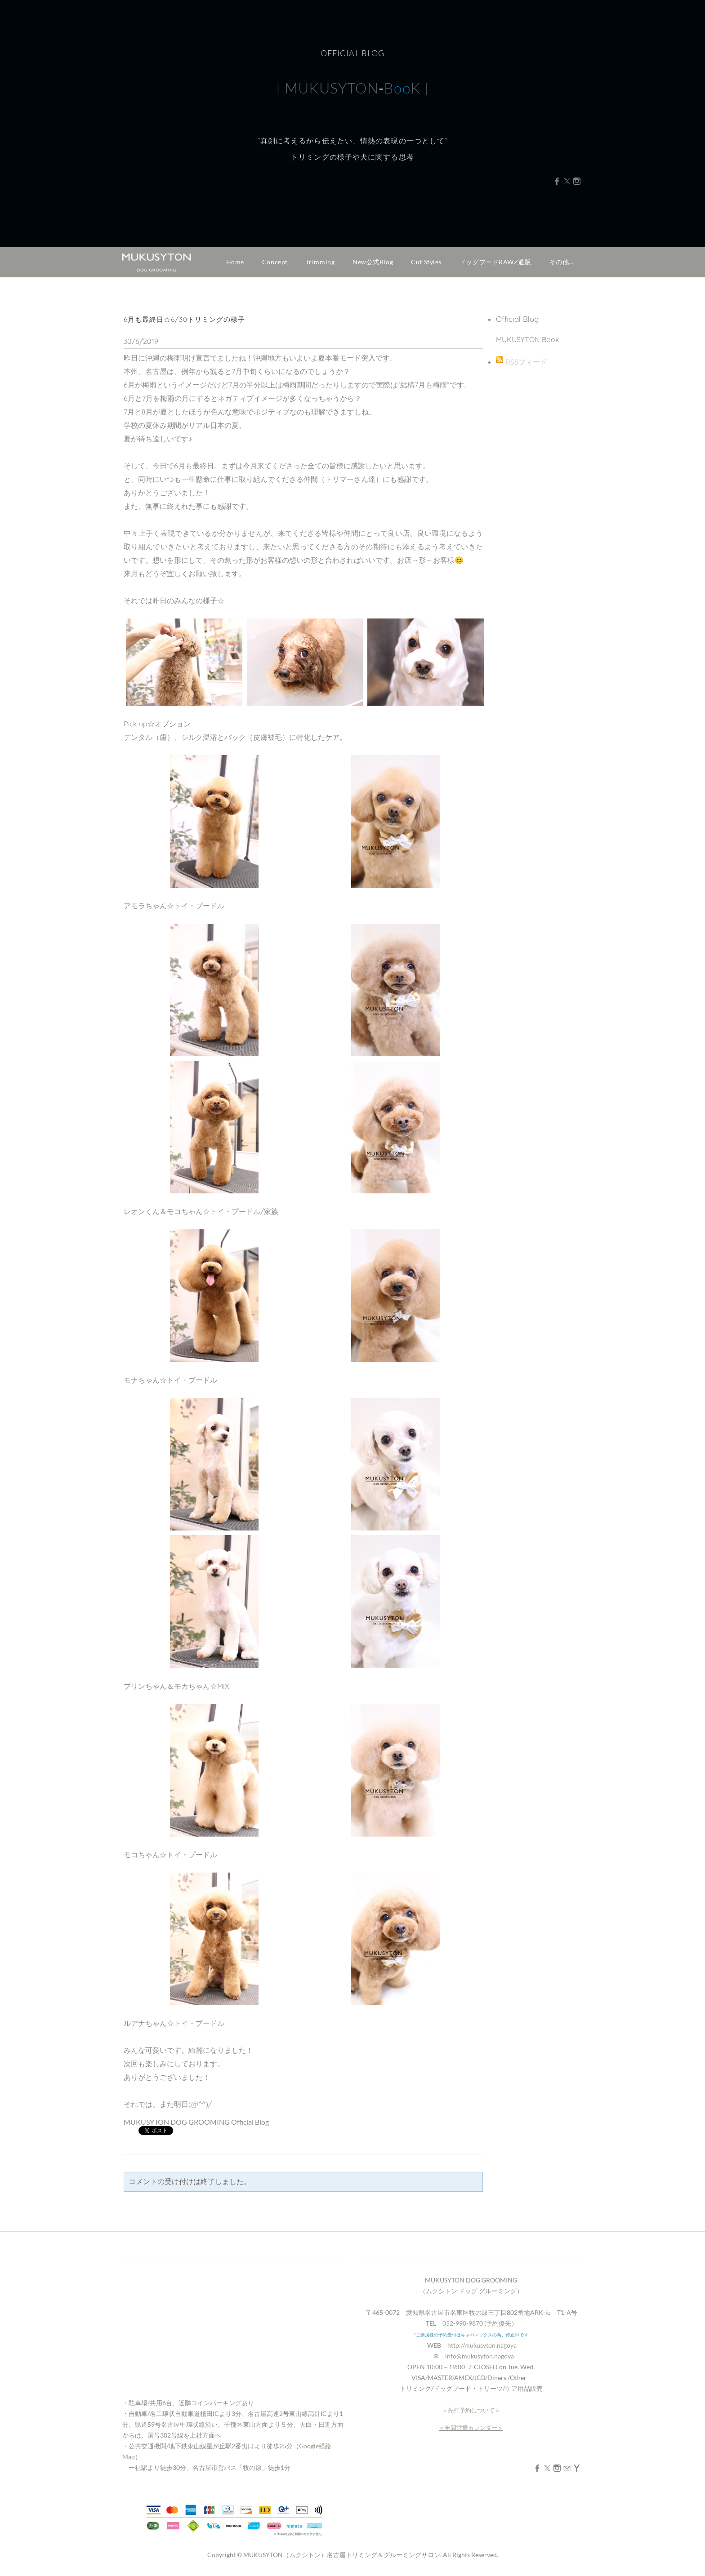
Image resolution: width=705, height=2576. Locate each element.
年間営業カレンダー (471, 2427)
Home (235, 262)
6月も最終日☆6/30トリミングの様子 (184, 319)
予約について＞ (480, 2410)
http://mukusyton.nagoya (482, 2345)
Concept (275, 262)
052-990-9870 (462, 2323)
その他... (561, 262)
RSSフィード (526, 361)
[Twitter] (567, 186)
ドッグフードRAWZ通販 (495, 262)
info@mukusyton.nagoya (479, 2356)
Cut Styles (426, 262)
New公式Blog (372, 262)
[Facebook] (557, 186)
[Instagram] (576, 186)
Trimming (320, 262)
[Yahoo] (576, 2468)
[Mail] (567, 2468)
